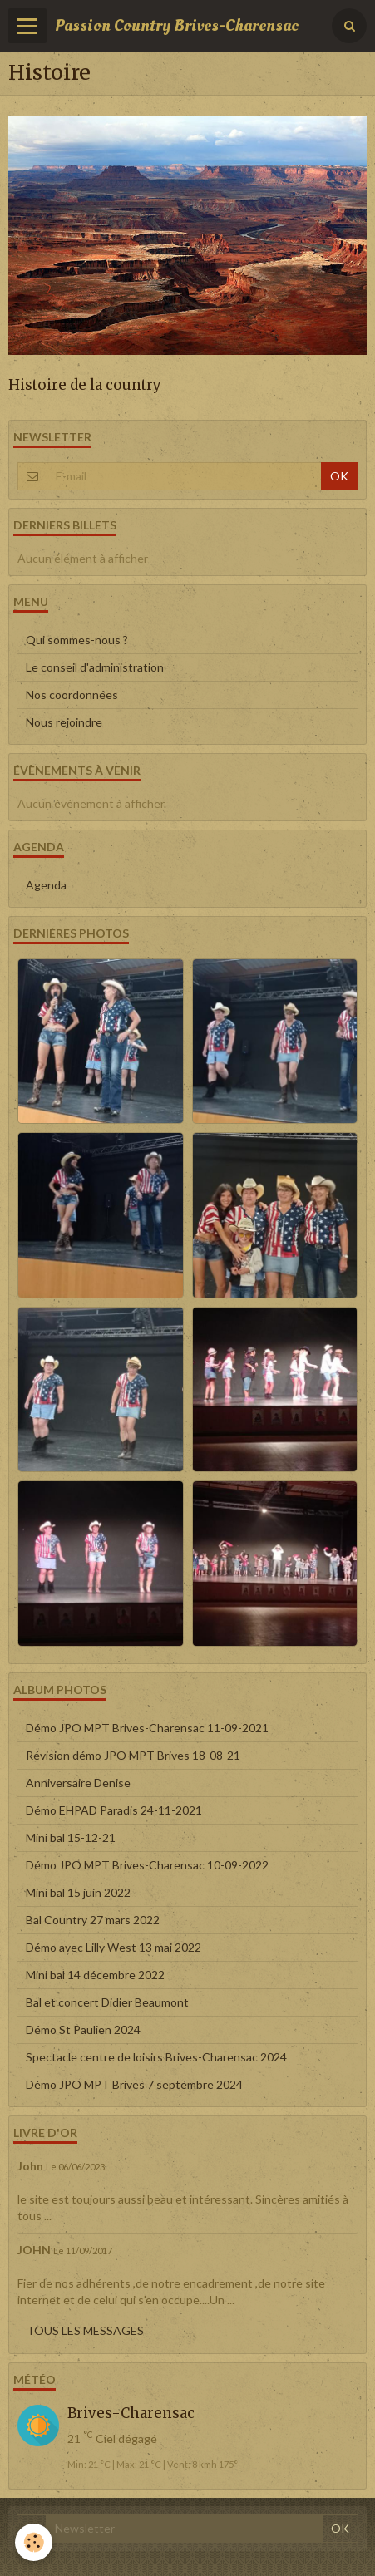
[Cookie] (33, 2542)
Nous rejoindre (64, 722)
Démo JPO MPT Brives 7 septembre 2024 (134, 2084)
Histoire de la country (84, 385)
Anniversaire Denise (78, 1783)
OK (339, 476)
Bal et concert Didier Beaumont (107, 2002)
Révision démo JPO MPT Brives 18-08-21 (133, 1755)
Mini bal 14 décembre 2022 (95, 1975)
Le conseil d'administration (95, 667)
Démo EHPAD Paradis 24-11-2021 (114, 1810)
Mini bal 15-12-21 (71, 1837)
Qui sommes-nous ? (77, 640)
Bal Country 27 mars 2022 (93, 1920)
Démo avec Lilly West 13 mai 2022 (113, 1947)
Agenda (46, 885)
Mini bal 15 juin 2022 (78, 1892)
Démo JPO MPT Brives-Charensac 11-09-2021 (147, 1728)
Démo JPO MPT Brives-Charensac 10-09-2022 (147, 1865)
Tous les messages (85, 2330)
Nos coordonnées (72, 694)
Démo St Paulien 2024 (83, 2029)
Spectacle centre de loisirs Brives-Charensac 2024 (156, 2057)
